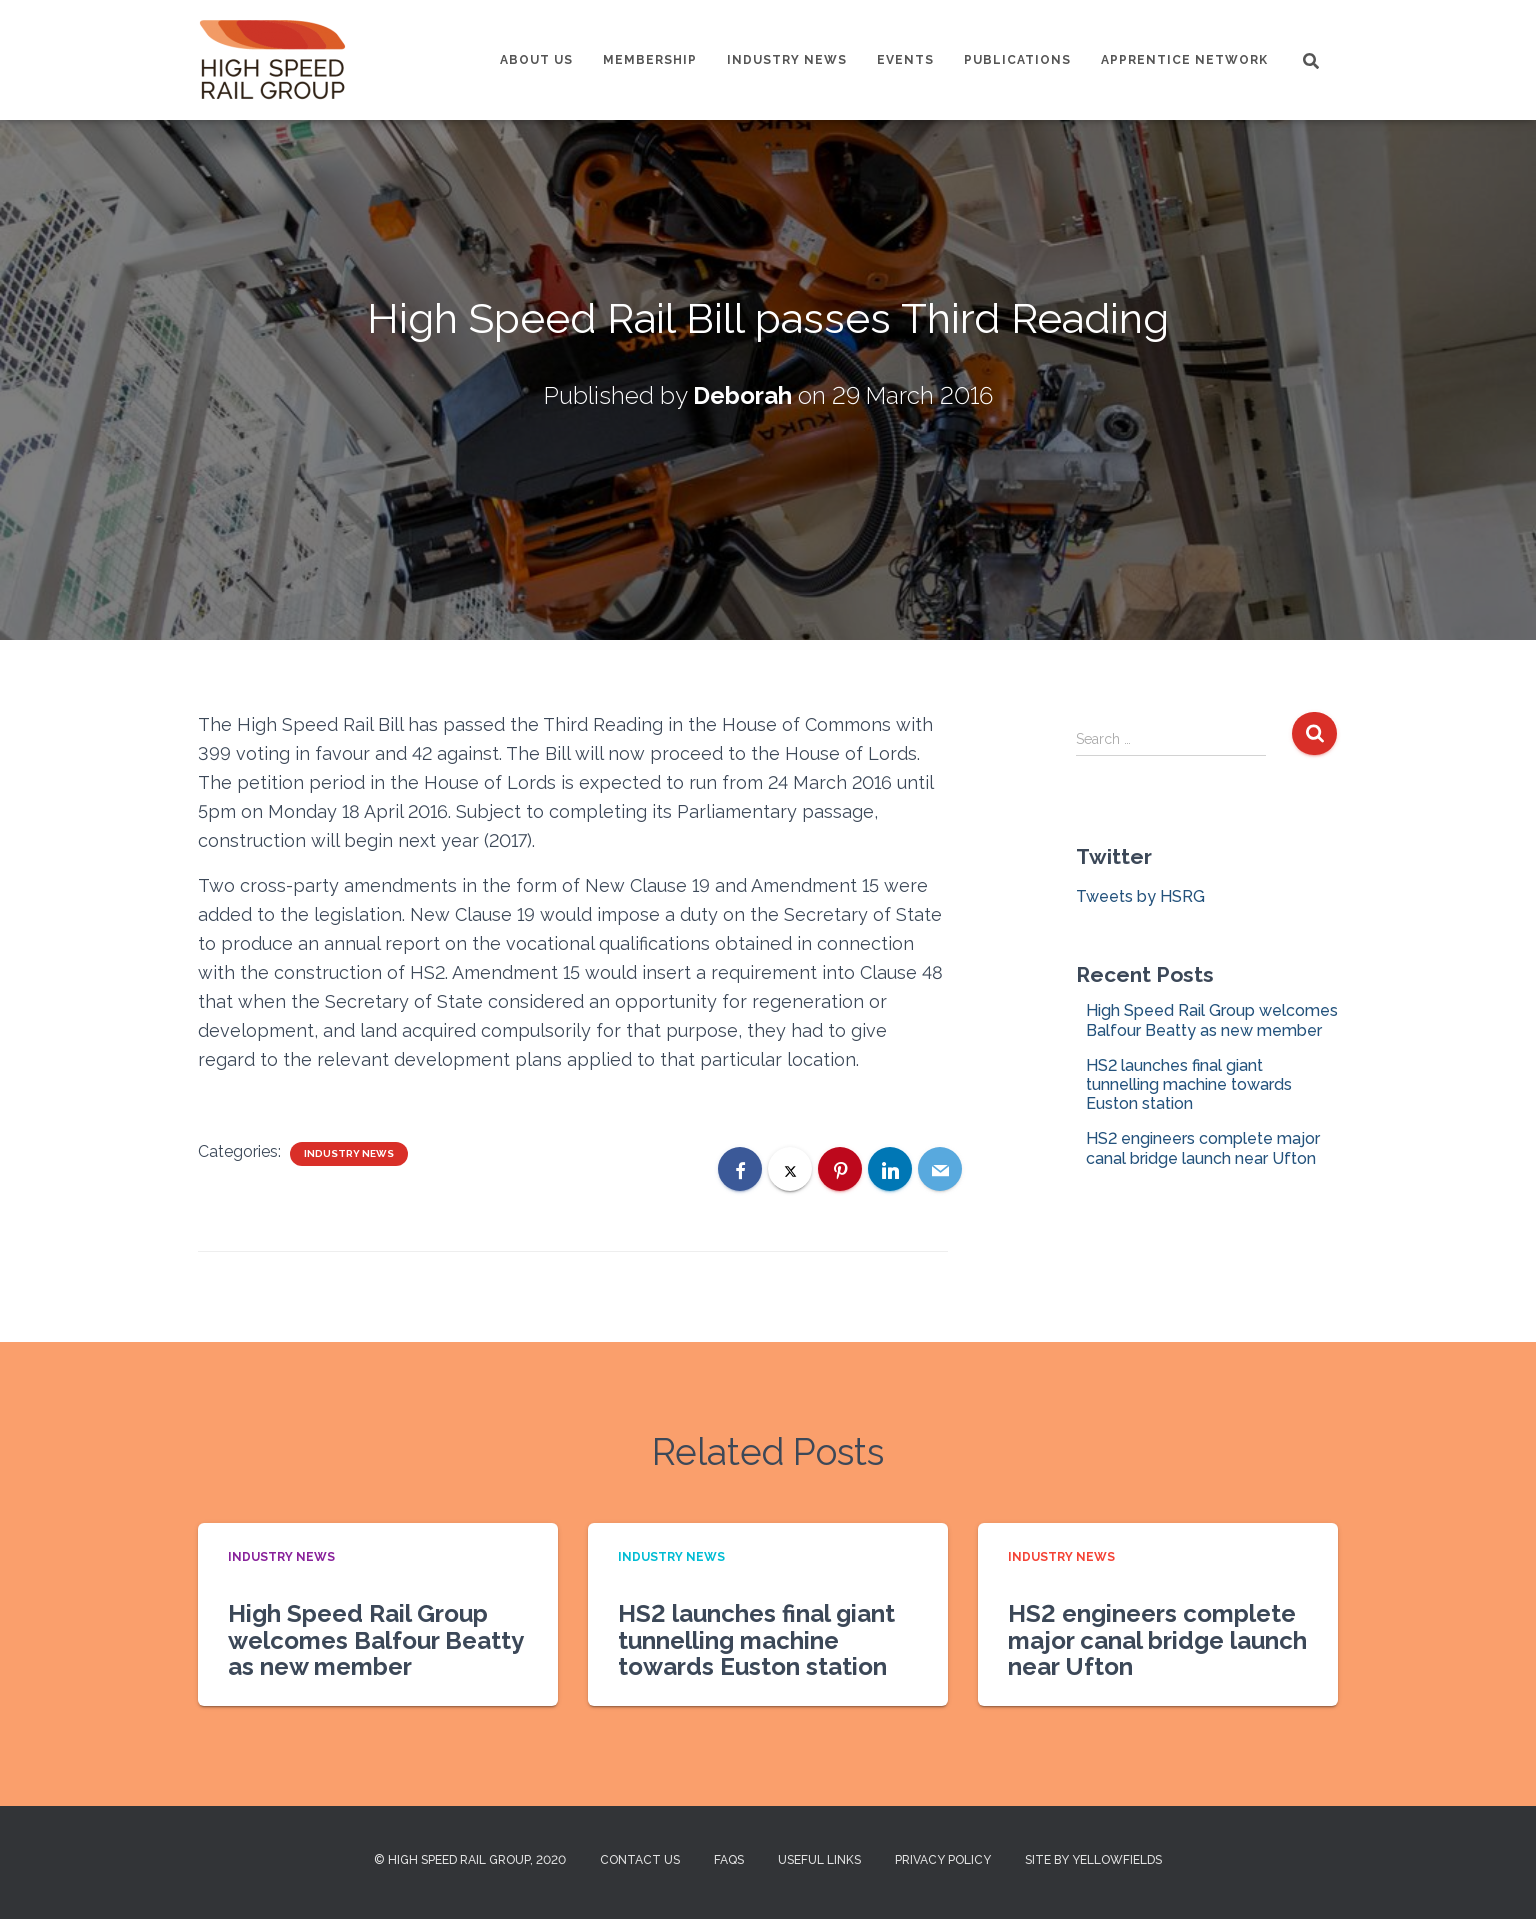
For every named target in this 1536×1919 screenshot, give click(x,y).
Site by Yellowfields (1093, 1860)
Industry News (787, 60)
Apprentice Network (1184, 60)
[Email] (940, 1169)
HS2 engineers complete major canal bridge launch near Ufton (1203, 1148)
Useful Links (819, 1860)
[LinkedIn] (890, 1169)
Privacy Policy (943, 1860)
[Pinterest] (840, 1169)
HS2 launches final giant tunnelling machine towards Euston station (1189, 1084)
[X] (790, 1169)
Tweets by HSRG (1140, 896)
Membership (650, 60)
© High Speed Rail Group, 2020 (470, 1860)
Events (905, 60)
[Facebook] (740, 1169)
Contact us (640, 1860)
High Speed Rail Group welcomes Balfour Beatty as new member (1212, 1020)
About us (536, 60)
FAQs (729, 1860)
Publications (1017, 60)
